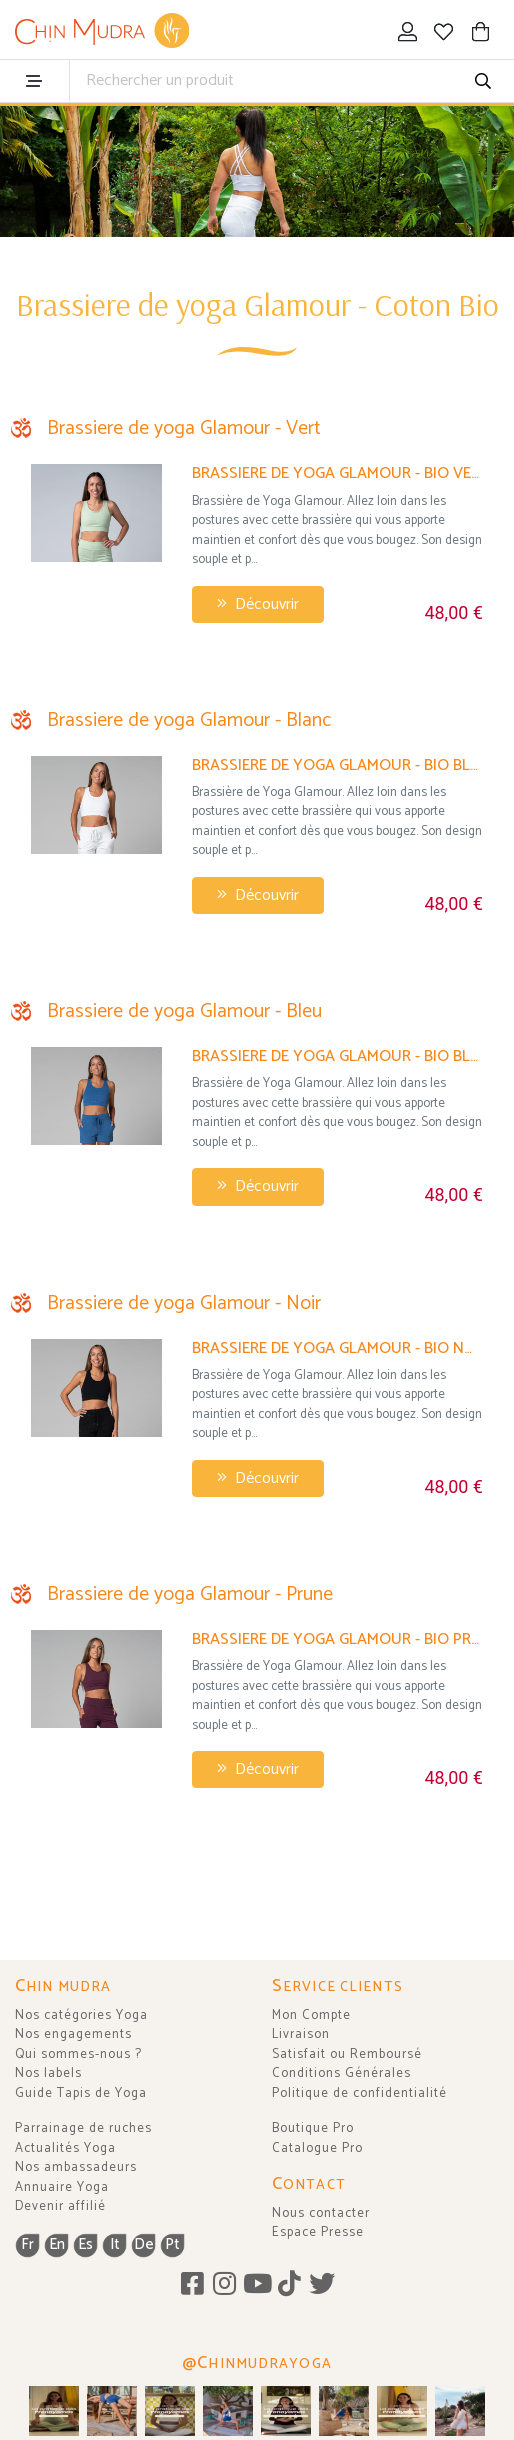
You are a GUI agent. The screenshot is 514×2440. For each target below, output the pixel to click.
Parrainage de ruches (83, 2128)
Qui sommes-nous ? (78, 2054)
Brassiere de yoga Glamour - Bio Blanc (337, 765)
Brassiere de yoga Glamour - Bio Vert (337, 473)
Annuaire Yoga (62, 2187)
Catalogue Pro (317, 2148)
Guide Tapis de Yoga (81, 2093)
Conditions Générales (341, 2073)
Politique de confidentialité (359, 2093)
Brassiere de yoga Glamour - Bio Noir (337, 1348)
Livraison (301, 2034)
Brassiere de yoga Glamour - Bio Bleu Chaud (337, 1056)
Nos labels (48, 2073)
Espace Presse (318, 2232)
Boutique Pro (313, 2128)
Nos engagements (73, 2034)
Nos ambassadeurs (76, 2167)
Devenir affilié (60, 2206)
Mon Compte (311, 2015)
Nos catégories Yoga (81, 2015)
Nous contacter (321, 2213)
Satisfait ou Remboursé (347, 2054)
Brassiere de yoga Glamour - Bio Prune (337, 1639)
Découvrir (258, 604)
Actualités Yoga (65, 2148)
